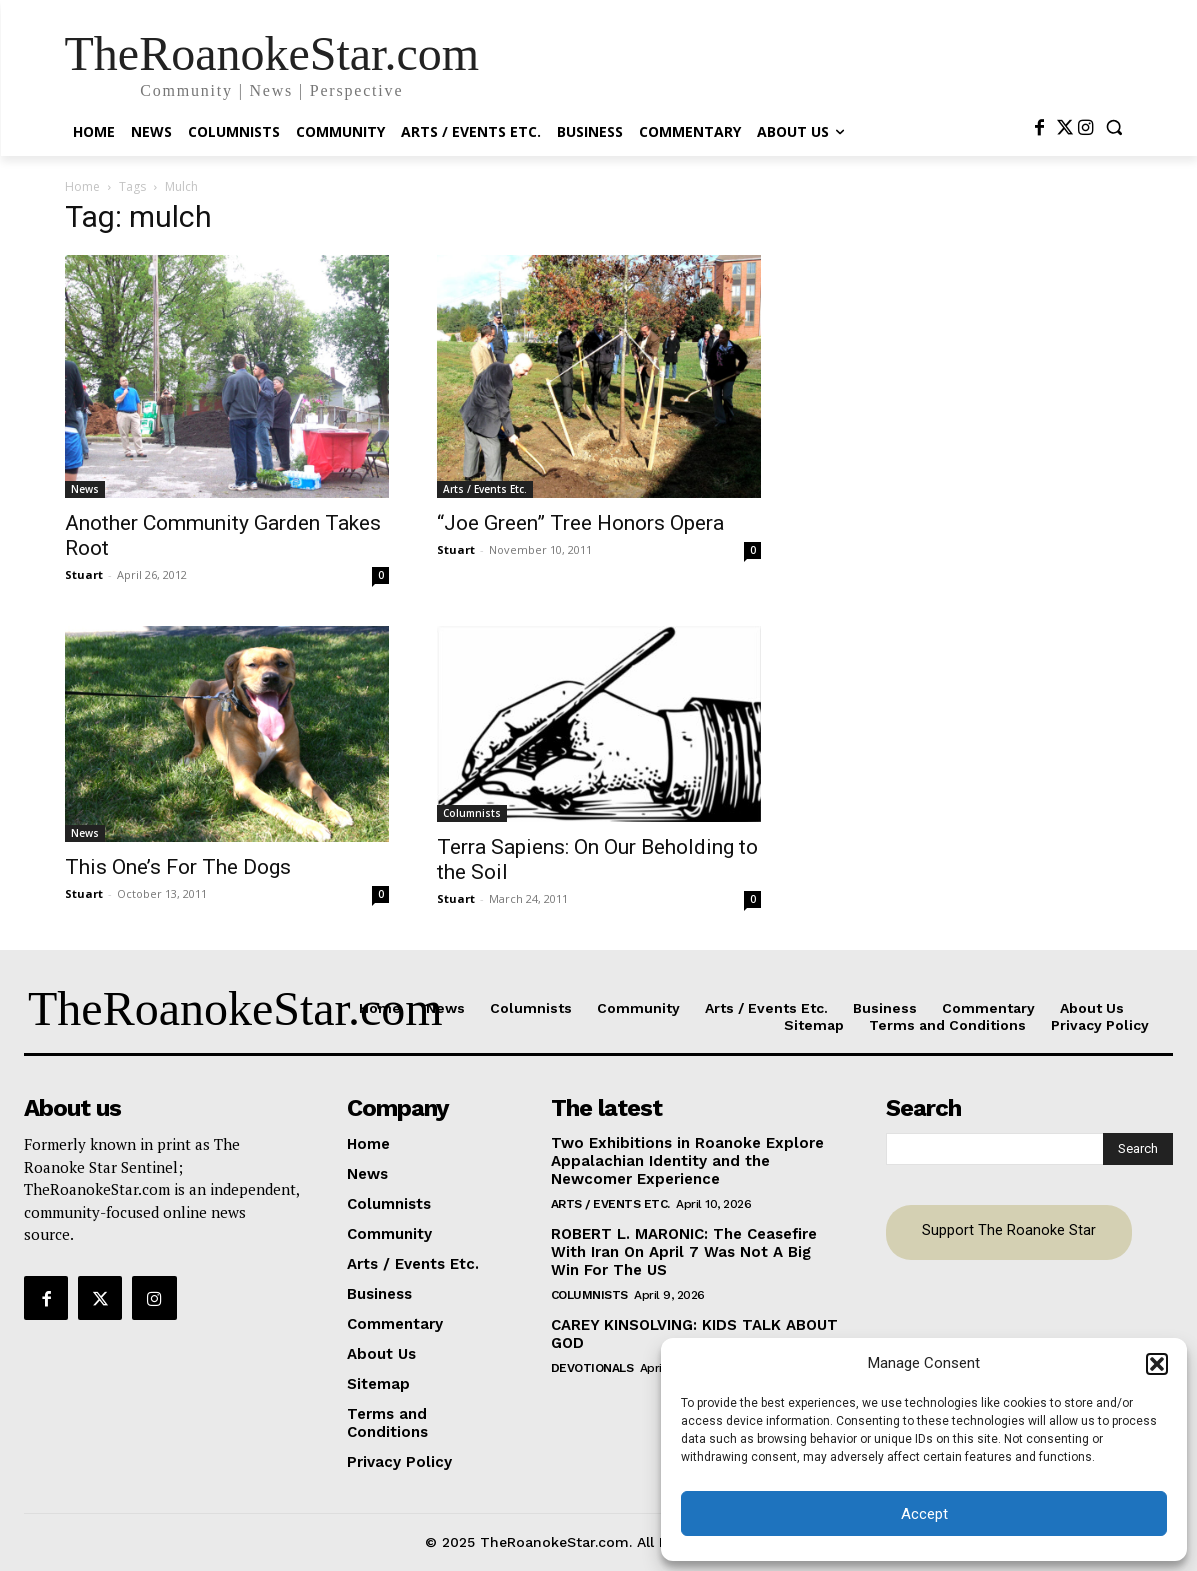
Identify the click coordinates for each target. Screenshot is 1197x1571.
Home (82, 186)
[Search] (1138, 1149)
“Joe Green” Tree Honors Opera (580, 523)
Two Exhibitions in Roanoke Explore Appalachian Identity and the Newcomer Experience (687, 1161)
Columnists (472, 813)
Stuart (84, 574)
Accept (924, 1514)
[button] (1157, 1364)
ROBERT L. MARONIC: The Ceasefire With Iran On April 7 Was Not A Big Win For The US (684, 1252)
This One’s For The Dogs (178, 867)
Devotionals (592, 1368)
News (85, 489)
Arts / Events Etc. (485, 489)
